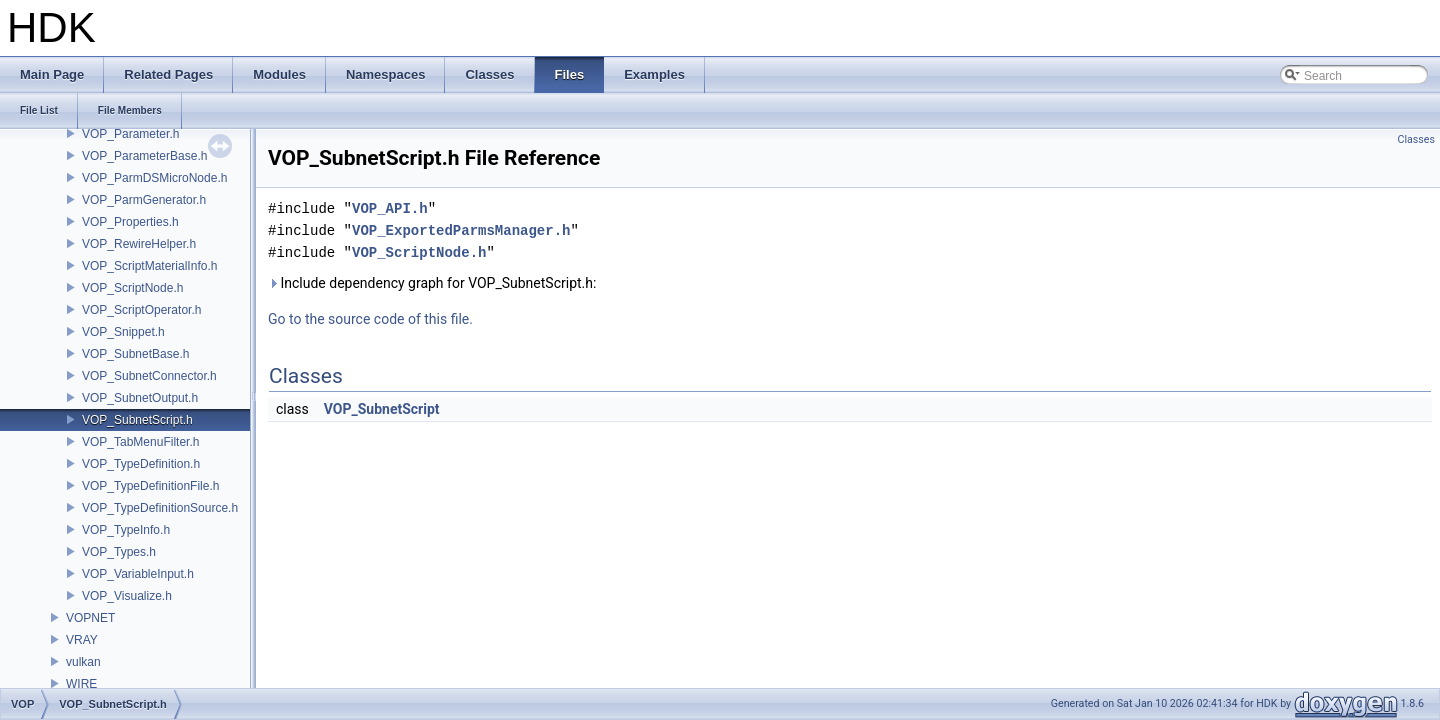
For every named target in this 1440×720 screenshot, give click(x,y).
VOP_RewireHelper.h (139, 244)
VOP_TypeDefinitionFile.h (150, 486)
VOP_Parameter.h (130, 134)
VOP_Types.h (119, 552)
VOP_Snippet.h (123, 332)
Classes (1416, 139)
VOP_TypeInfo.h (126, 530)
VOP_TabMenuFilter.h (140, 442)
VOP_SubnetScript (382, 409)
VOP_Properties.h (130, 222)
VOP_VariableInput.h (138, 574)
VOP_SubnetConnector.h (149, 376)
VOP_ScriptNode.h (132, 288)
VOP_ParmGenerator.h (144, 200)
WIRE (81, 684)
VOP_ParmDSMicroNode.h (154, 178)
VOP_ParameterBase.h (144, 156)
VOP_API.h (390, 208)
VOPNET (90, 618)
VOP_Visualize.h (127, 596)
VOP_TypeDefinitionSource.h (160, 508)
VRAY (82, 640)
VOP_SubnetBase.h (135, 354)
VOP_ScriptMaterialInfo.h (149, 266)
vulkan (83, 662)
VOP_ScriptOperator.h (141, 310)
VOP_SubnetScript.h (137, 420)
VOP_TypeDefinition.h (141, 464)
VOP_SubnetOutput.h (140, 398)
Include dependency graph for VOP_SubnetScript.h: (432, 283)
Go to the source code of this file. (370, 319)
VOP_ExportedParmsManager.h (461, 230)
